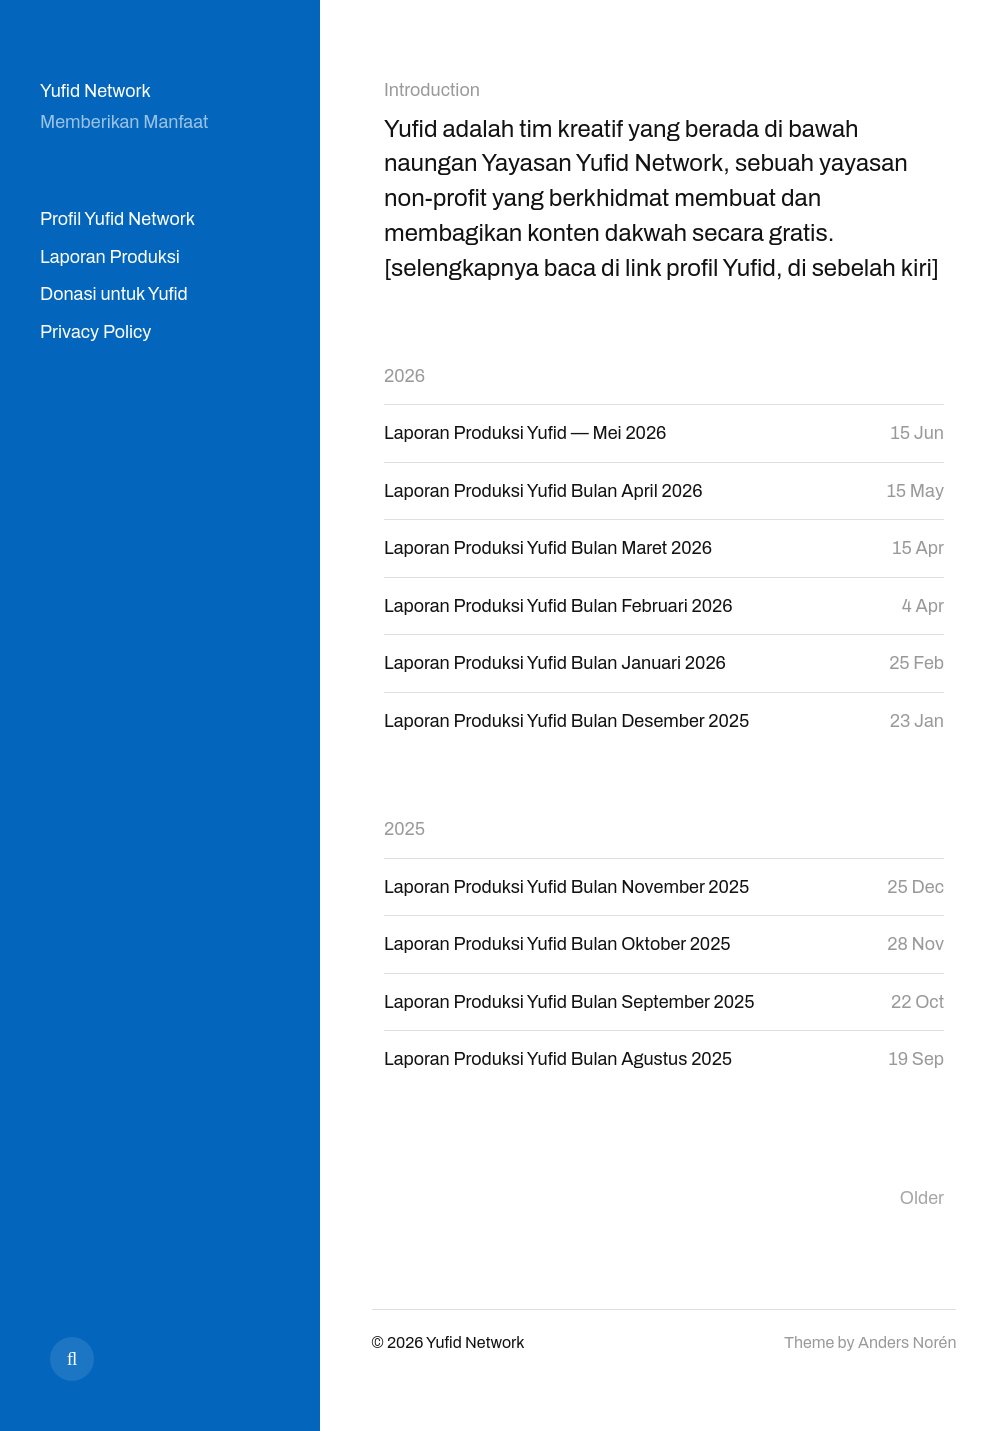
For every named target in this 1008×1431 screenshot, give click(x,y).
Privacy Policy (95, 332)
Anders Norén (907, 1342)
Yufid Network (95, 91)
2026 (404, 376)
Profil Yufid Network (117, 219)
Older (922, 1198)
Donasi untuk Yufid (114, 294)
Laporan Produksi (110, 257)
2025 (404, 829)
